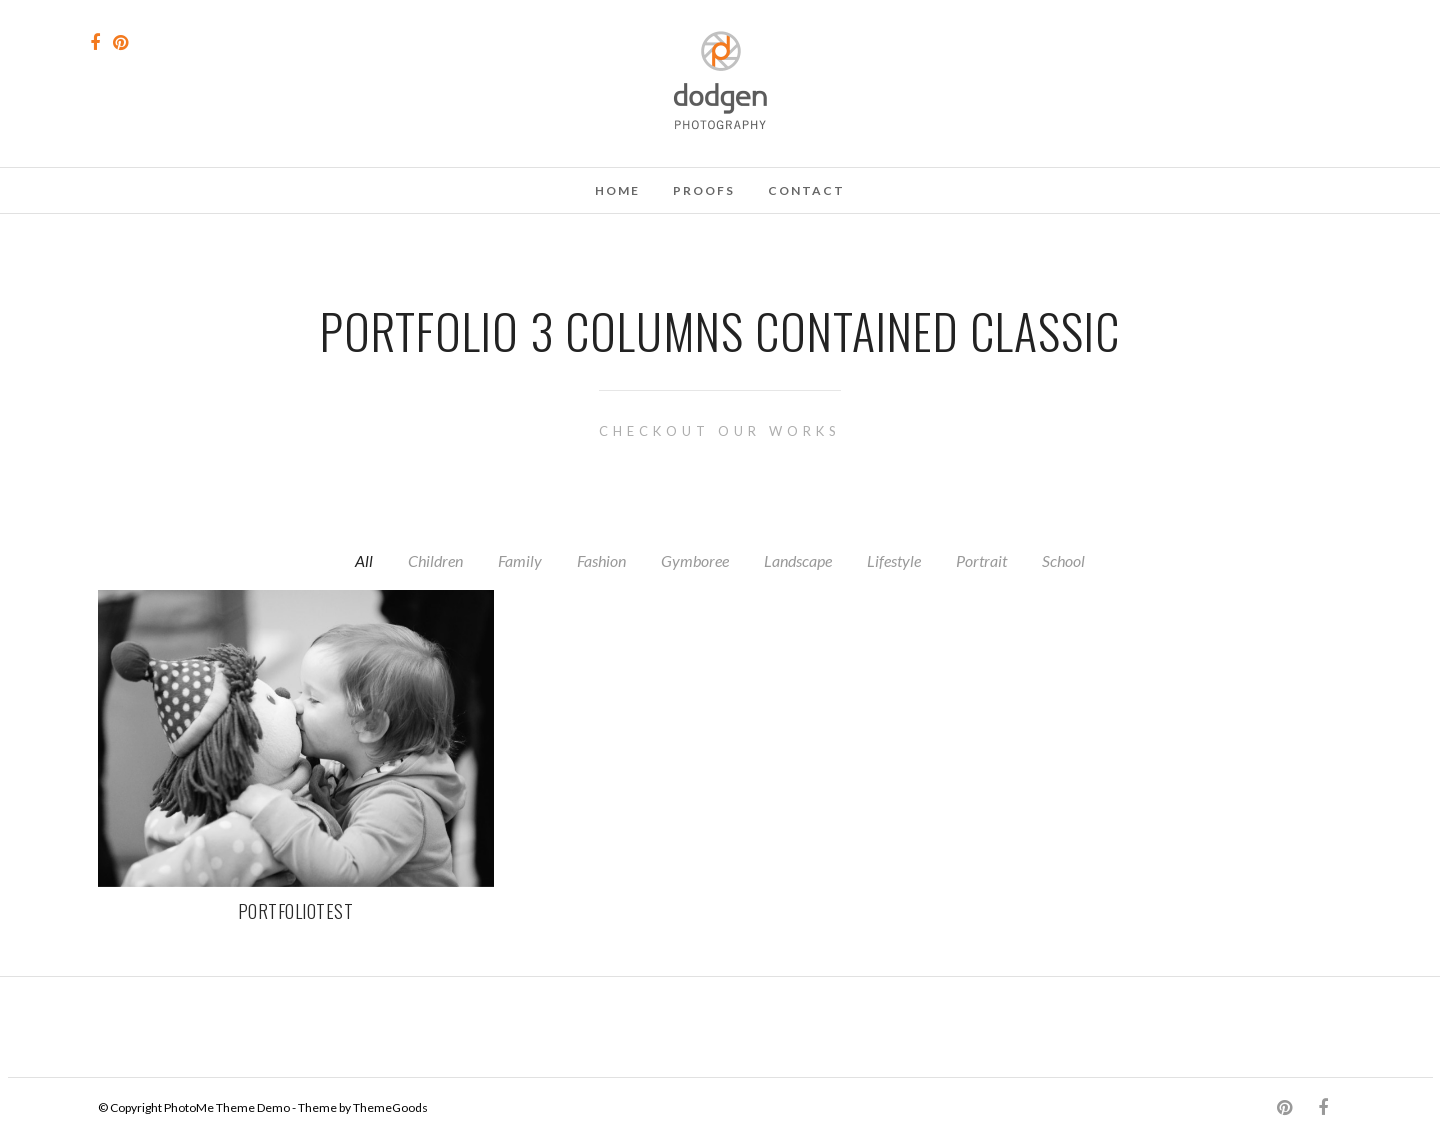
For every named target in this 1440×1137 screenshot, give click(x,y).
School (1063, 560)
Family (520, 560)
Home (617, 190)
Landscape (798, 560)
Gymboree (695, 560)
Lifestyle (894, 560)
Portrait (981, 560)
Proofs (704, 190)
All (364, 560)
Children (435, 560)
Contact (806, 190)
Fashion (601, 560)
